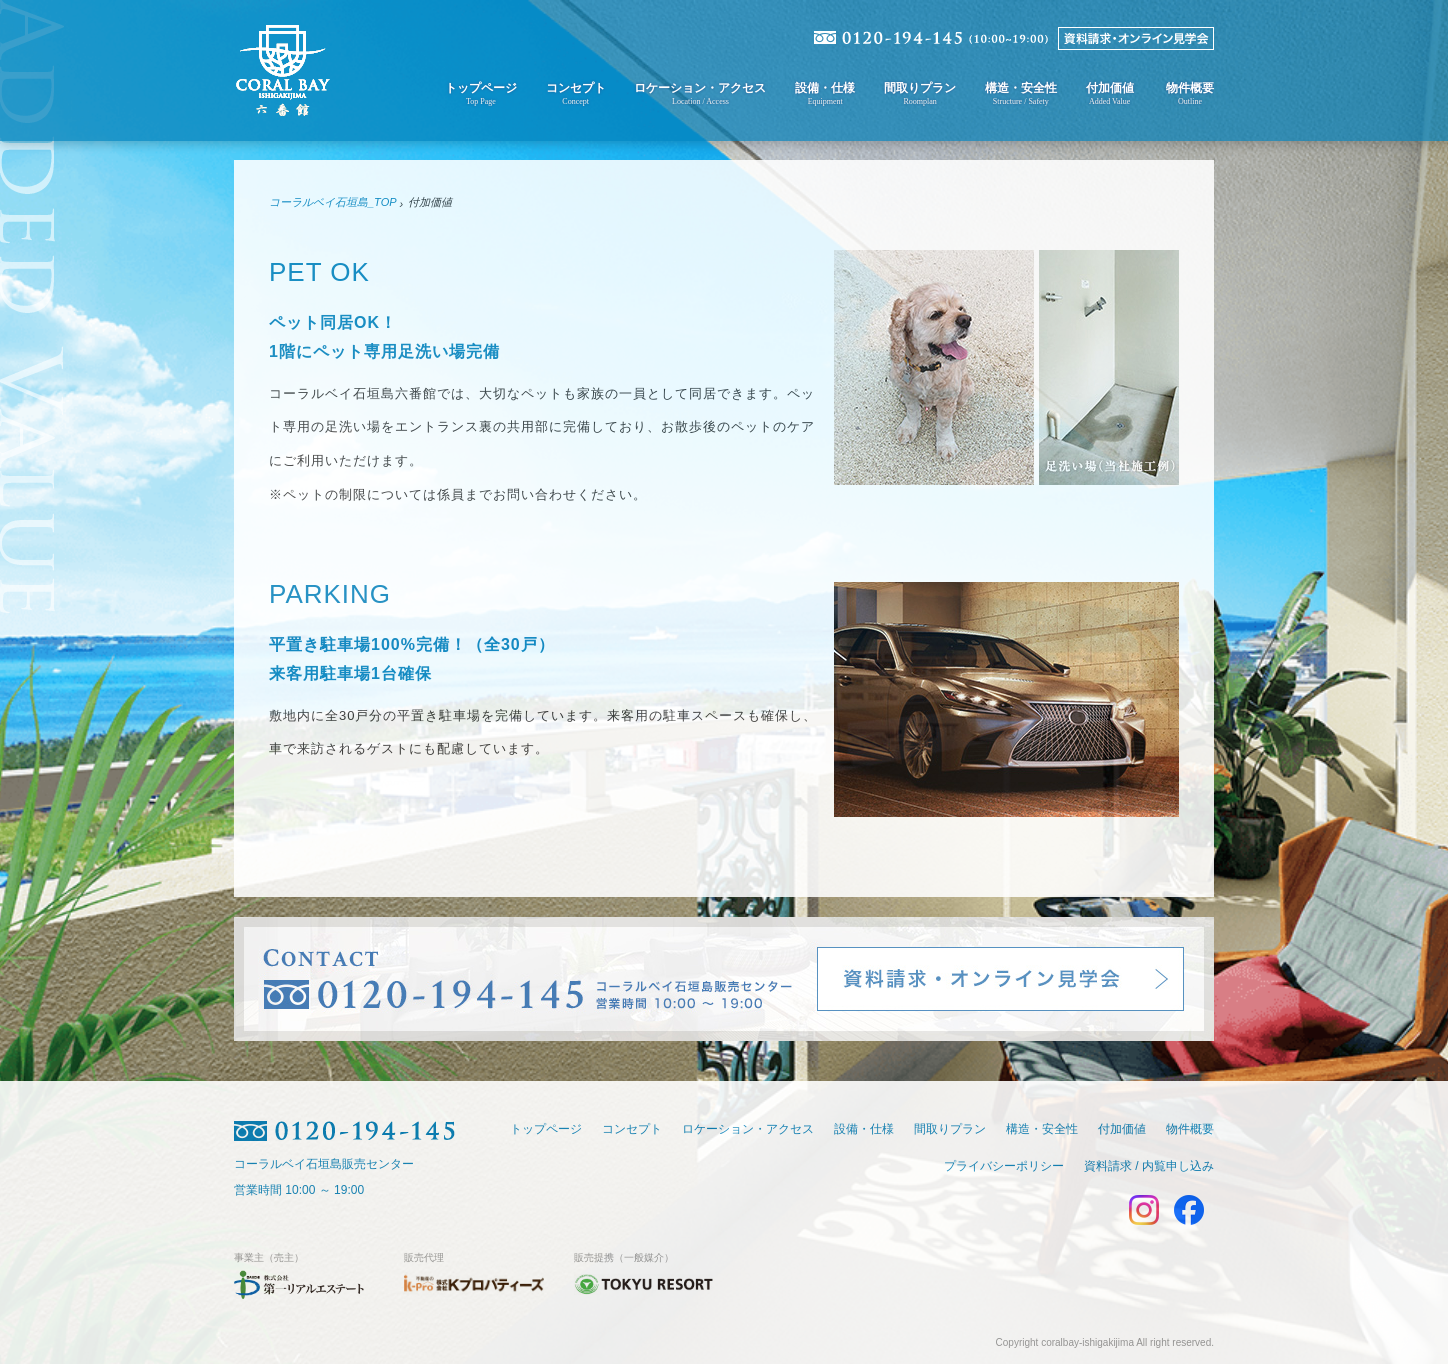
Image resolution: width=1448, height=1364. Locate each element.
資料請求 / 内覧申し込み (1149, 1165)
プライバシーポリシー (1004, 1165)
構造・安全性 (1021, 93)
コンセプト (576, 93)
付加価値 (1110, 93)
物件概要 (1190, 93)
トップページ (481, 93)
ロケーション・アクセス (700, 93)
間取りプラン (920, 93)
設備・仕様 (825, 93)
